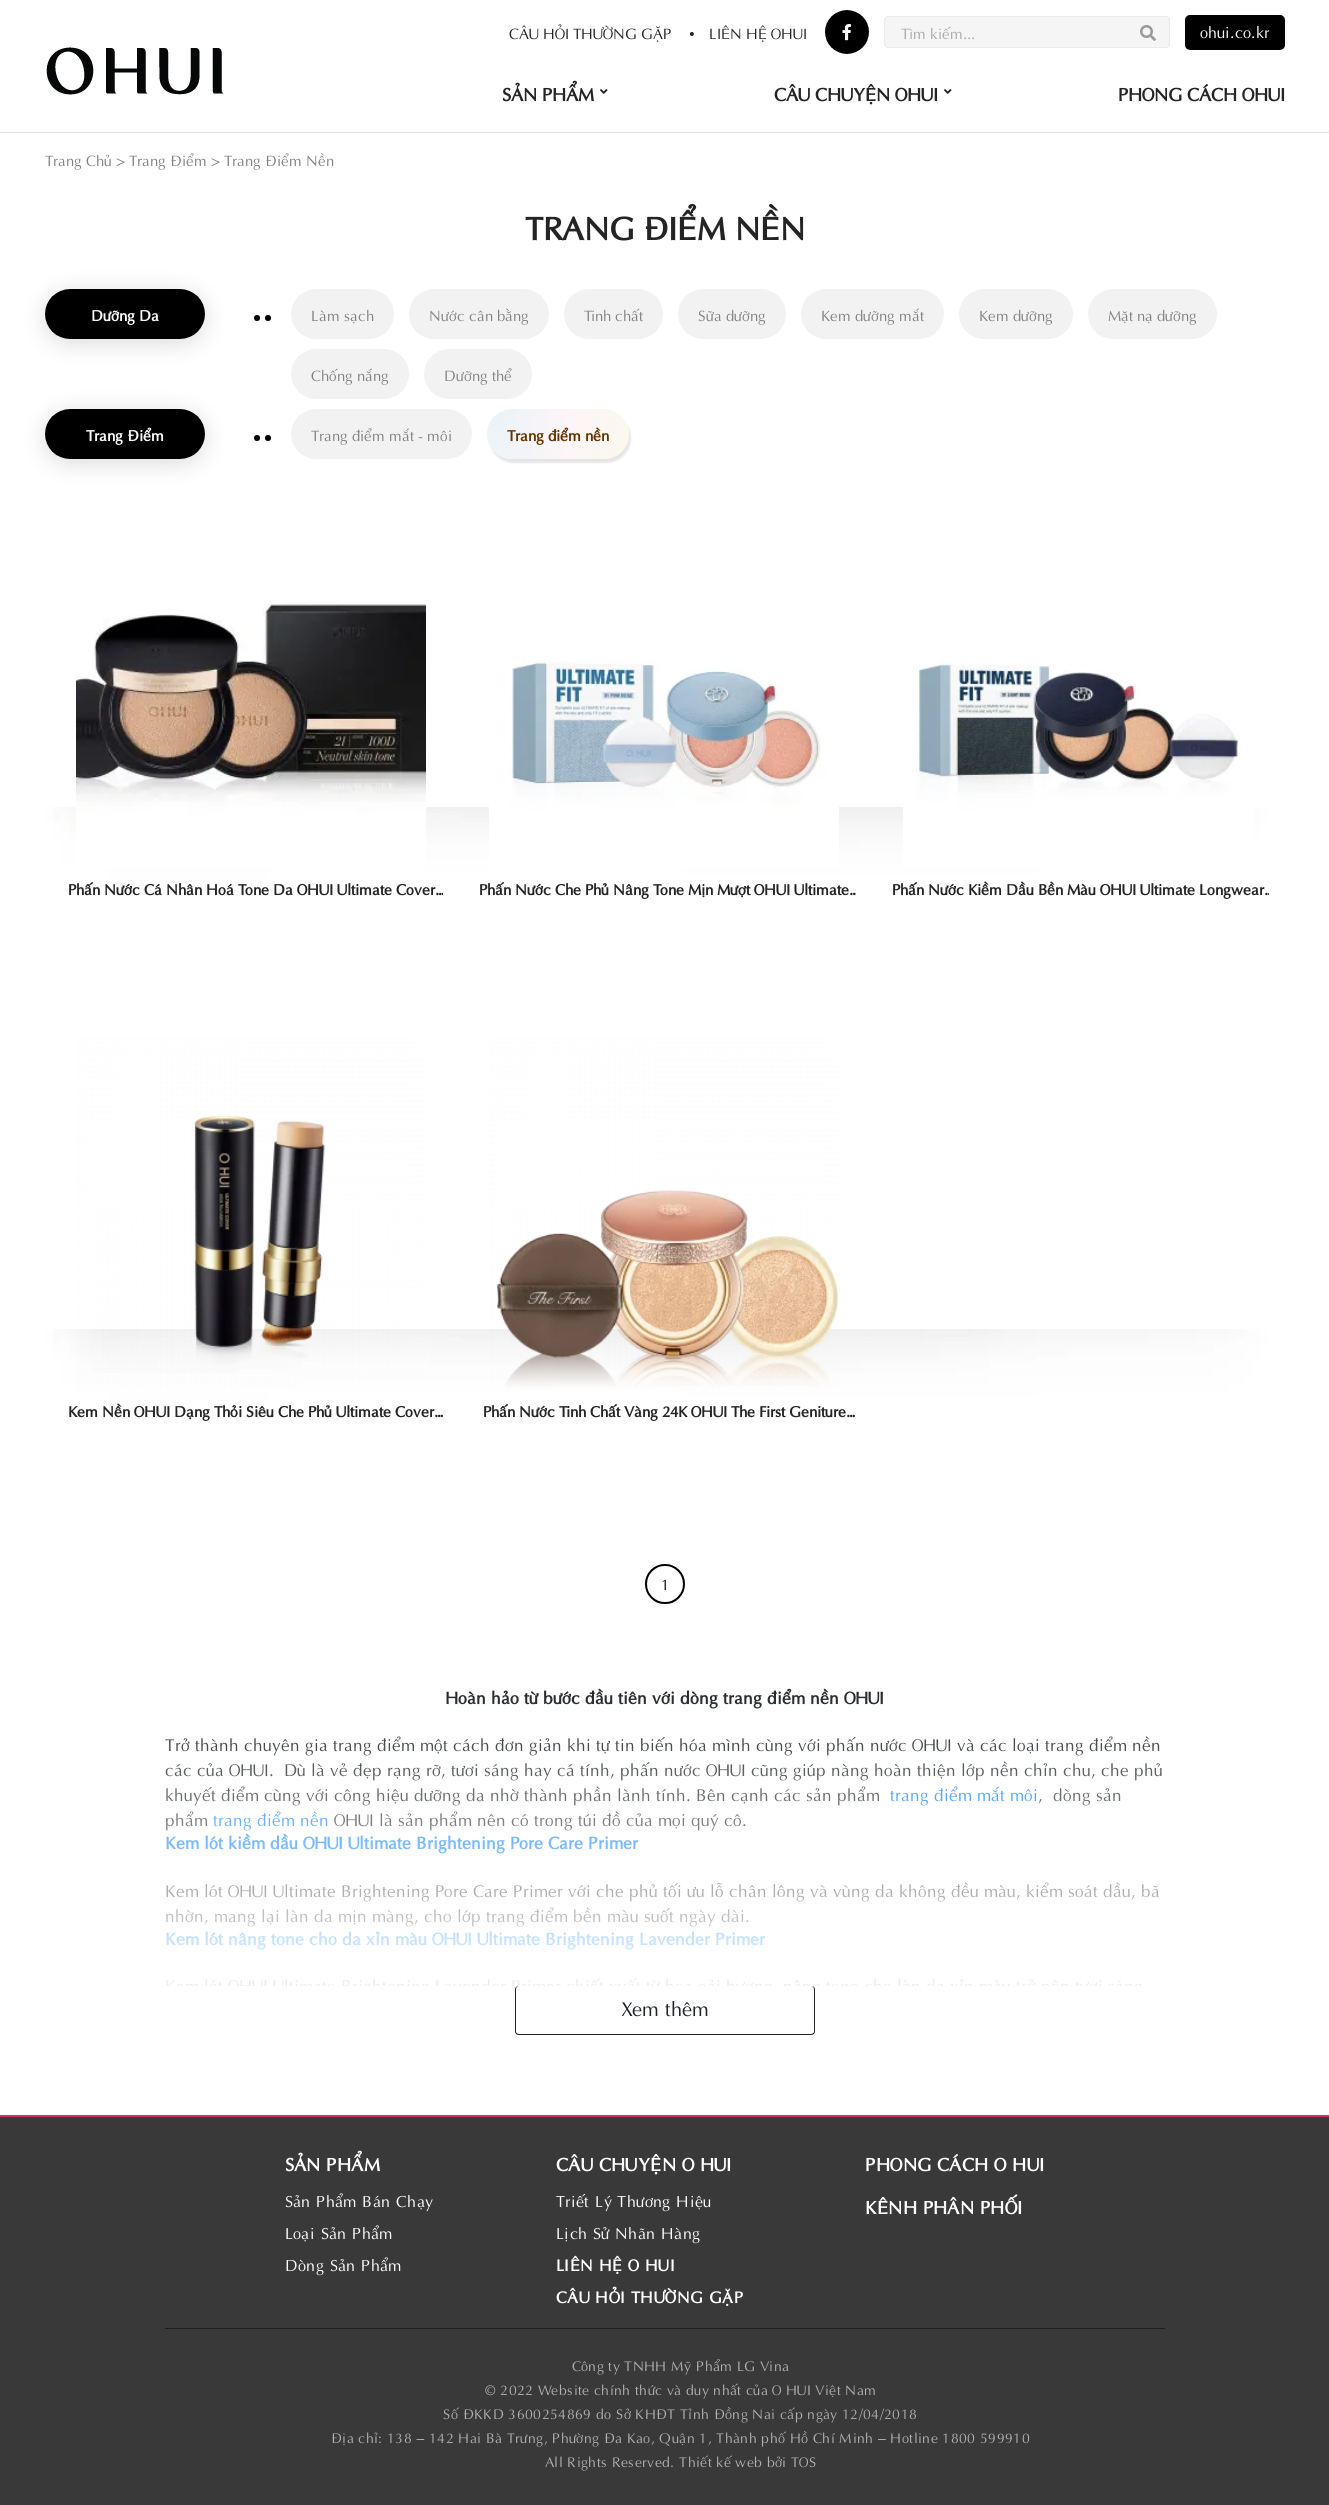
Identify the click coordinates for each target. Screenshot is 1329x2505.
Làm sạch (342, 314)
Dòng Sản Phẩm (343, 2263)
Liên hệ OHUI (747, 32)
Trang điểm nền (558, 434)
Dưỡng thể (478, 374)
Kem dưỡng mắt (872, 314)
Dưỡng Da (125, 314)
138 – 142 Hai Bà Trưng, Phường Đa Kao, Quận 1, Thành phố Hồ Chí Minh (630, 2436)
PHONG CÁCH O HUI (954, 2162)
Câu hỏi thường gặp (590, 32)
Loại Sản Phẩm (339, 2231)
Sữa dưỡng (732, 314)
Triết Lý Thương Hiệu (634, 2199)
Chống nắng (350, 374)
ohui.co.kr (1234, 30)
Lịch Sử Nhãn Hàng (628, 2231)
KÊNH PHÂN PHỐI (943, 2205)
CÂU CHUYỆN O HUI (644, 2162)
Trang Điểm (168, 159)
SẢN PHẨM (333, 2162)
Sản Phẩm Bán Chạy (359, 2199)
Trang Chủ (78, 159)
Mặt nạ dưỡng (1152, 314)
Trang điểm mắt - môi (381, 434)
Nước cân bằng (479, 314)
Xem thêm (665, 2006)
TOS (803, 2460)
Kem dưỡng (1016, 314)
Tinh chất (613, 314)
